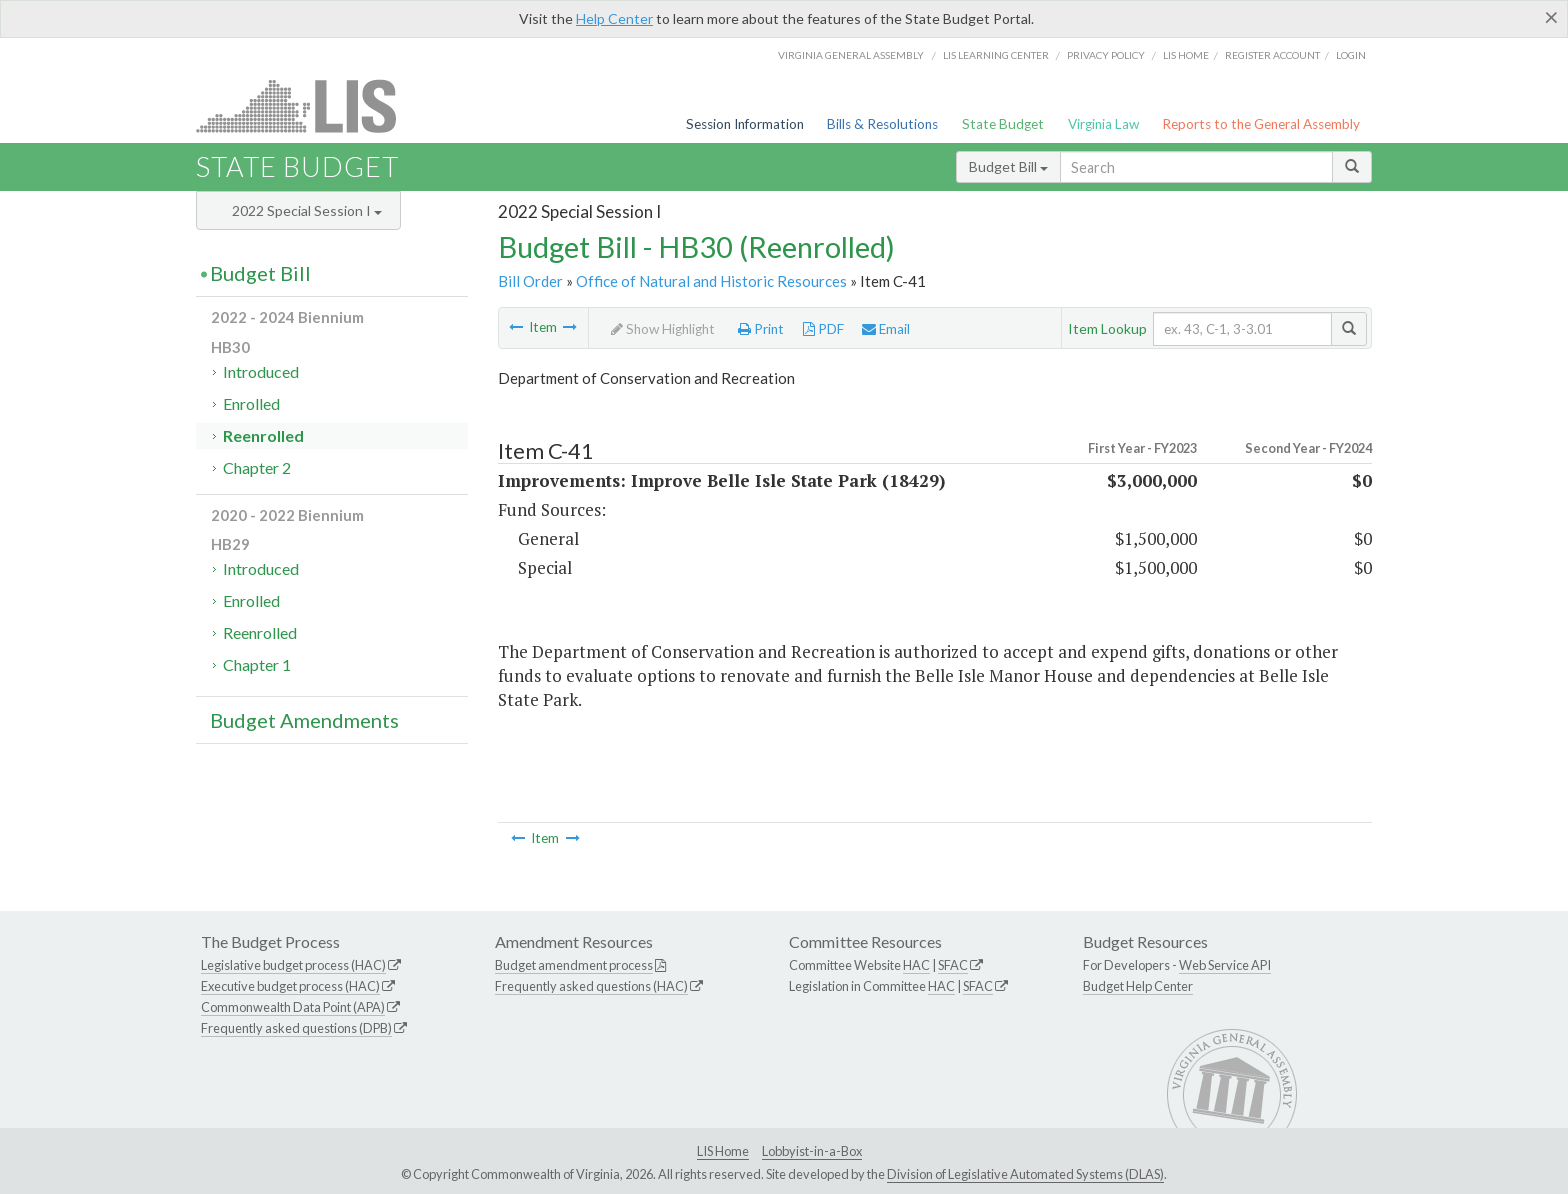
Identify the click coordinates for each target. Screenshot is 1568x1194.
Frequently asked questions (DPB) (296, 1028)
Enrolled (251, 403)
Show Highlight (663, 329)
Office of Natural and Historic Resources (711, 281)
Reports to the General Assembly (1261, 124)
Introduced (261, 371)
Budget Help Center (1138, 986)
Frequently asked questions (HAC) (591, 986)
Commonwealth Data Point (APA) (293, 1007)
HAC (916, 965)
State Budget (1003, 124)
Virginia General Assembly (851, 55)
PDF (823, 329)
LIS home (1186, 55)
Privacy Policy (1106, 55)
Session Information (745, 124)
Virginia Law (1103, 124)
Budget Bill (1008, 166)
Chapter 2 (257, 467)
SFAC (953, 965)
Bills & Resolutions (882, 124)
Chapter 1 (257, 664)
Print (761, 329)
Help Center (614, 18)
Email (886, 329)
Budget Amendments (304, 720)
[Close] (1551, 17)
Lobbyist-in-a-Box (812, 1151)
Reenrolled (263, 435)
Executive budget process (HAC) (290, 986)
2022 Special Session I (307, 210)
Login (1351, 55)
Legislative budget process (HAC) (293, 965)
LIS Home (723, 1151)
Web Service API (1225, 965)
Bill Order (530, 281)
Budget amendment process (574, 965)
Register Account (1272, 55)
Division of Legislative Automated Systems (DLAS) (1025, 1174)
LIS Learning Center (996, 55)
